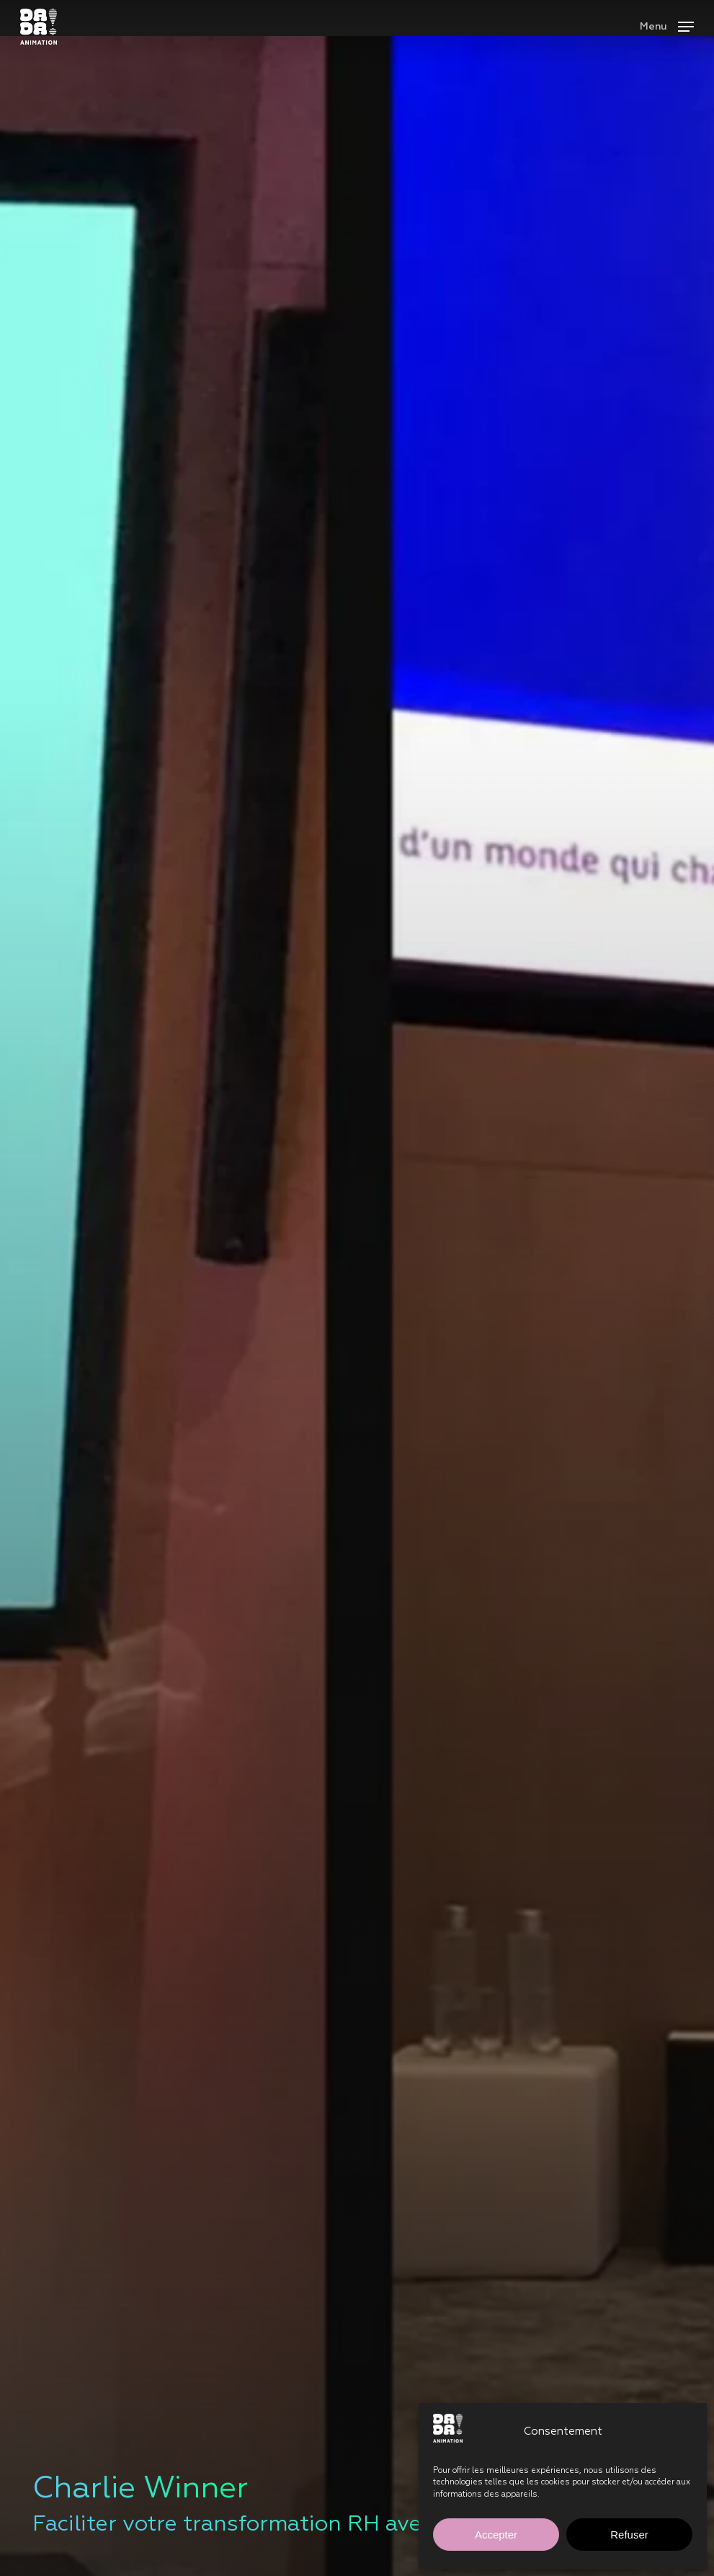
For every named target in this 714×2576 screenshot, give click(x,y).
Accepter (496, 2534)
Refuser (629, 2534)
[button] (667, 25)
